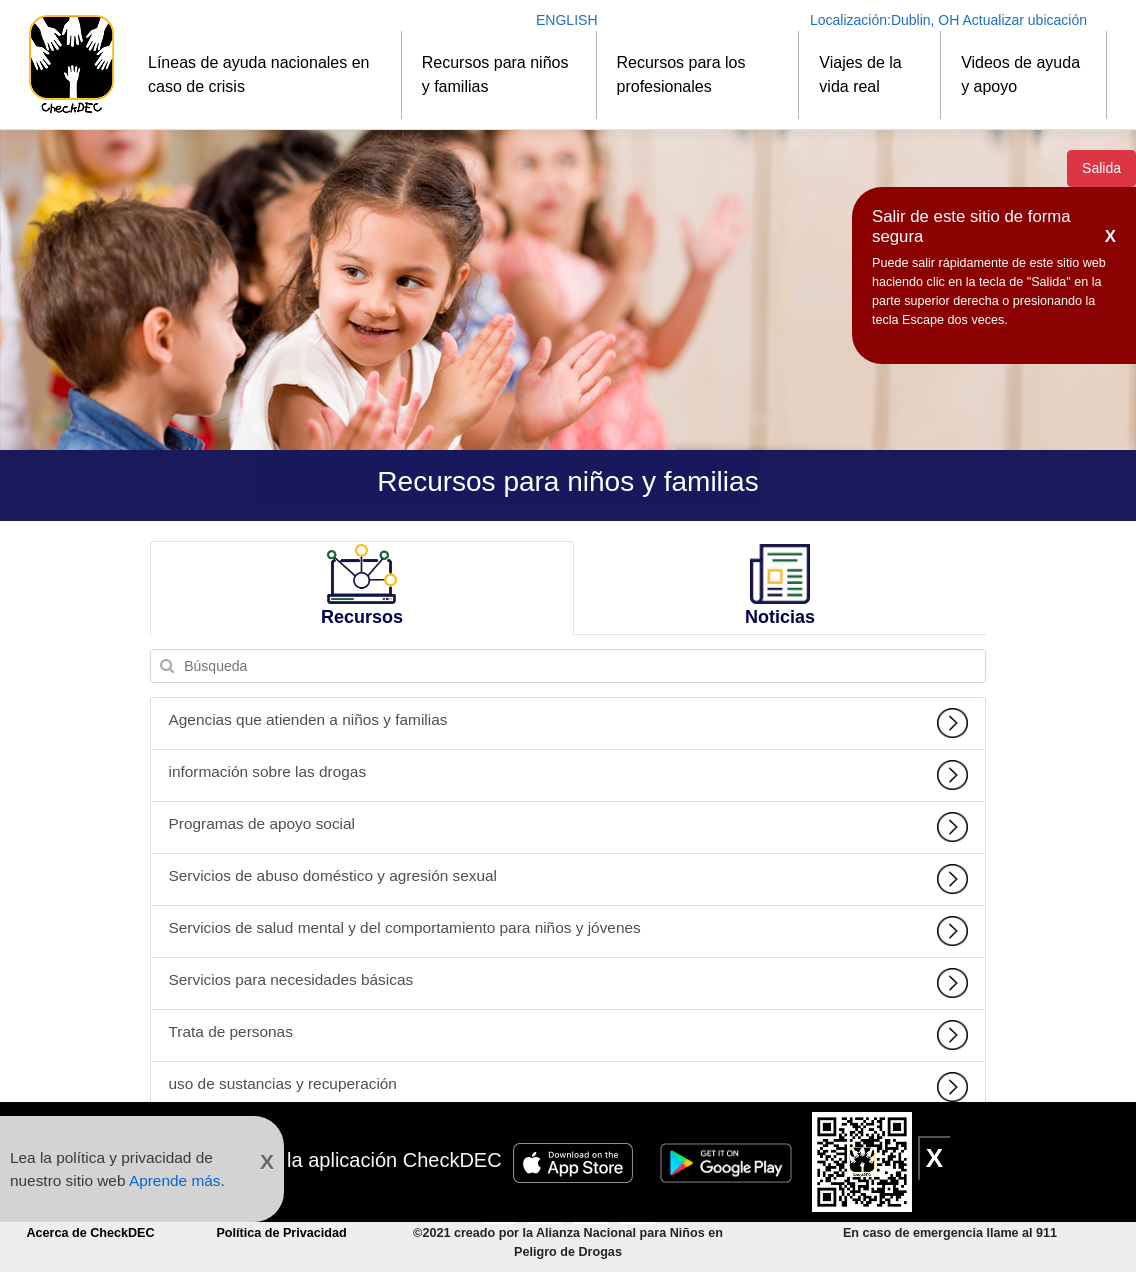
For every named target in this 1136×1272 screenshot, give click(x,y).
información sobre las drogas (568, 775)
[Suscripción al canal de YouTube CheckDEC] (500, 1205)
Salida (1101, 168)
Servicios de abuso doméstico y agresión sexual (568, 879)
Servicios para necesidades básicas (568, 983)
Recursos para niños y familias (495, 74)
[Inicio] (71, 64)
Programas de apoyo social (568, 827)
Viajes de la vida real (860, 74)
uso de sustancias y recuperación (568, 1087)
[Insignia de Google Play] (729, 1160)
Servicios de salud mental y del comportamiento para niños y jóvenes (568, 931)
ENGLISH (566, 20)
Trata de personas (568, 1035)
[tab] (362, 588)
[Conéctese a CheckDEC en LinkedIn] (637, 1205)
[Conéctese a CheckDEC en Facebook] (546, 1205)
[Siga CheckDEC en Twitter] (593, 1205)
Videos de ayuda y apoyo (1020, 74)
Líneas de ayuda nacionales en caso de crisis (259, 74)
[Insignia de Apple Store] (576, 1160)
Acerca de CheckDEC (90, 1233)
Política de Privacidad (281, 1233)
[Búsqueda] (568, 666)
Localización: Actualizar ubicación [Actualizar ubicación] (948, 20)
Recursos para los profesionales (681, 74)
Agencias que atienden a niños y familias (568, 723)
